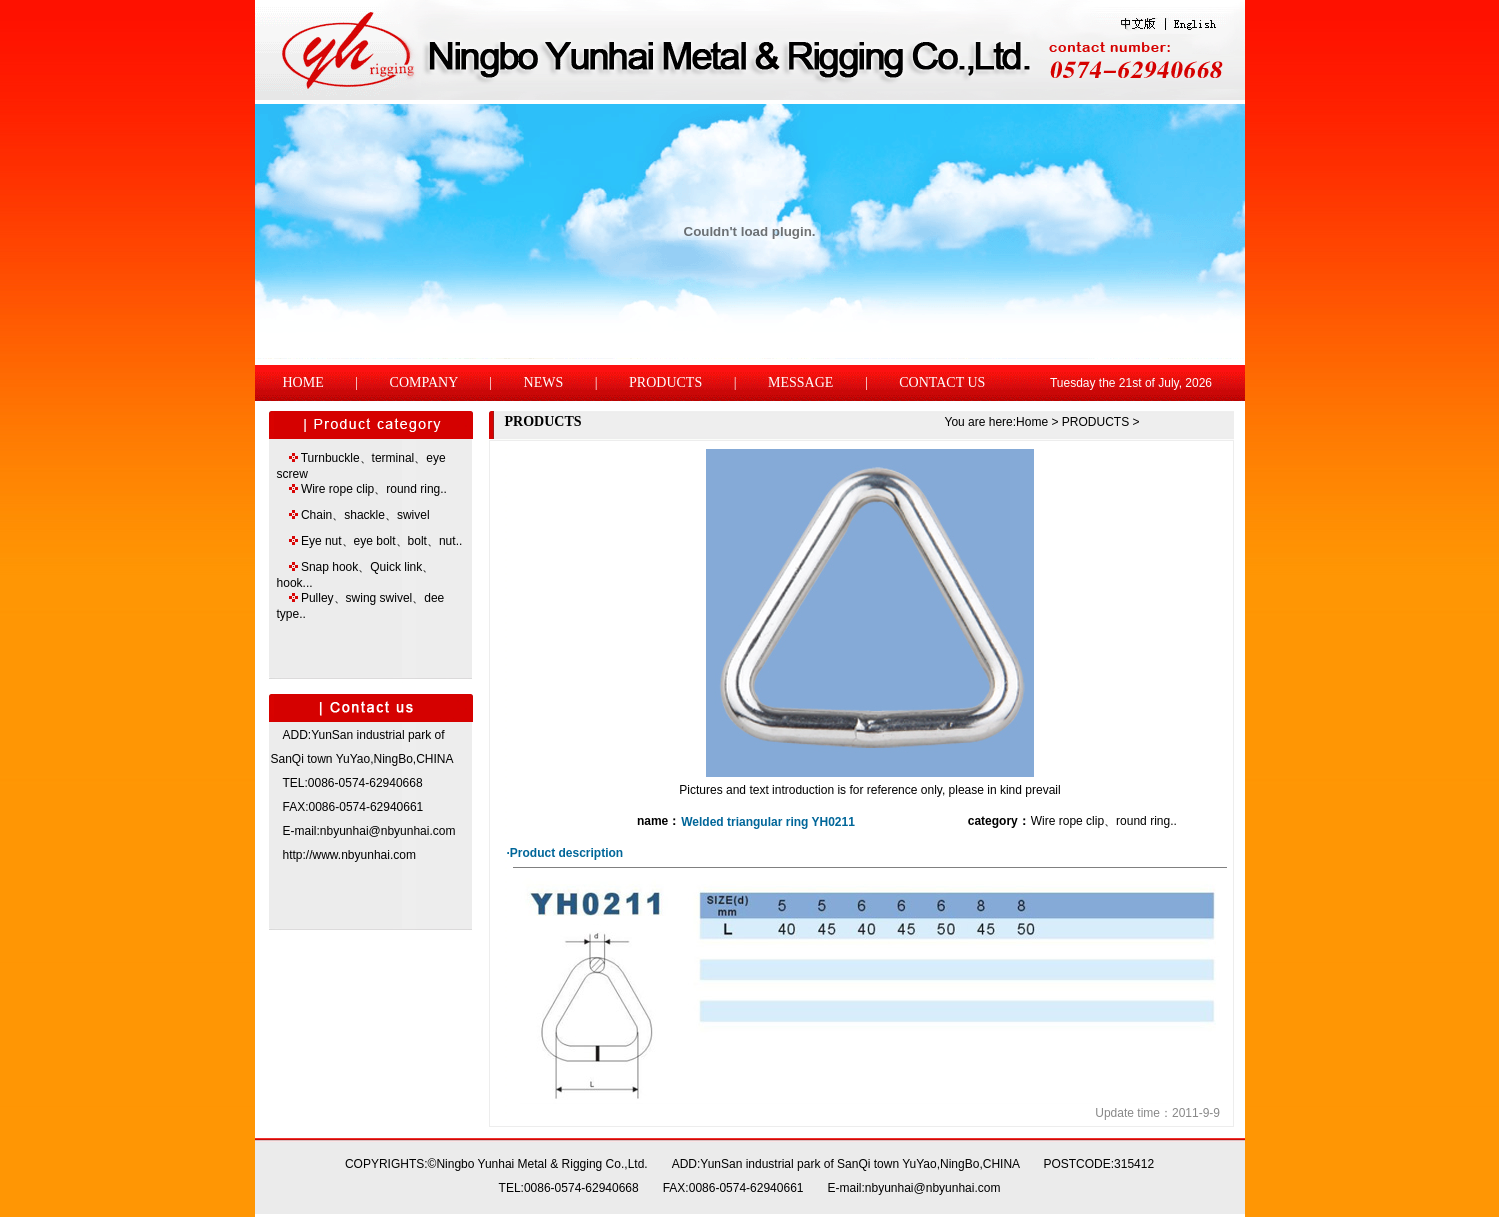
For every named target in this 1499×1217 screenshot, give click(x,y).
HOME (303, 382)
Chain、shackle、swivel (365, 515)
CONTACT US (942, 382)
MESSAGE (800, 382)
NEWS (544, 382)
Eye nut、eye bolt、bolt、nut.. (381, 541)
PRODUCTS (665, 382)
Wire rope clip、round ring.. (374, 489)
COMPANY (424, 382)
